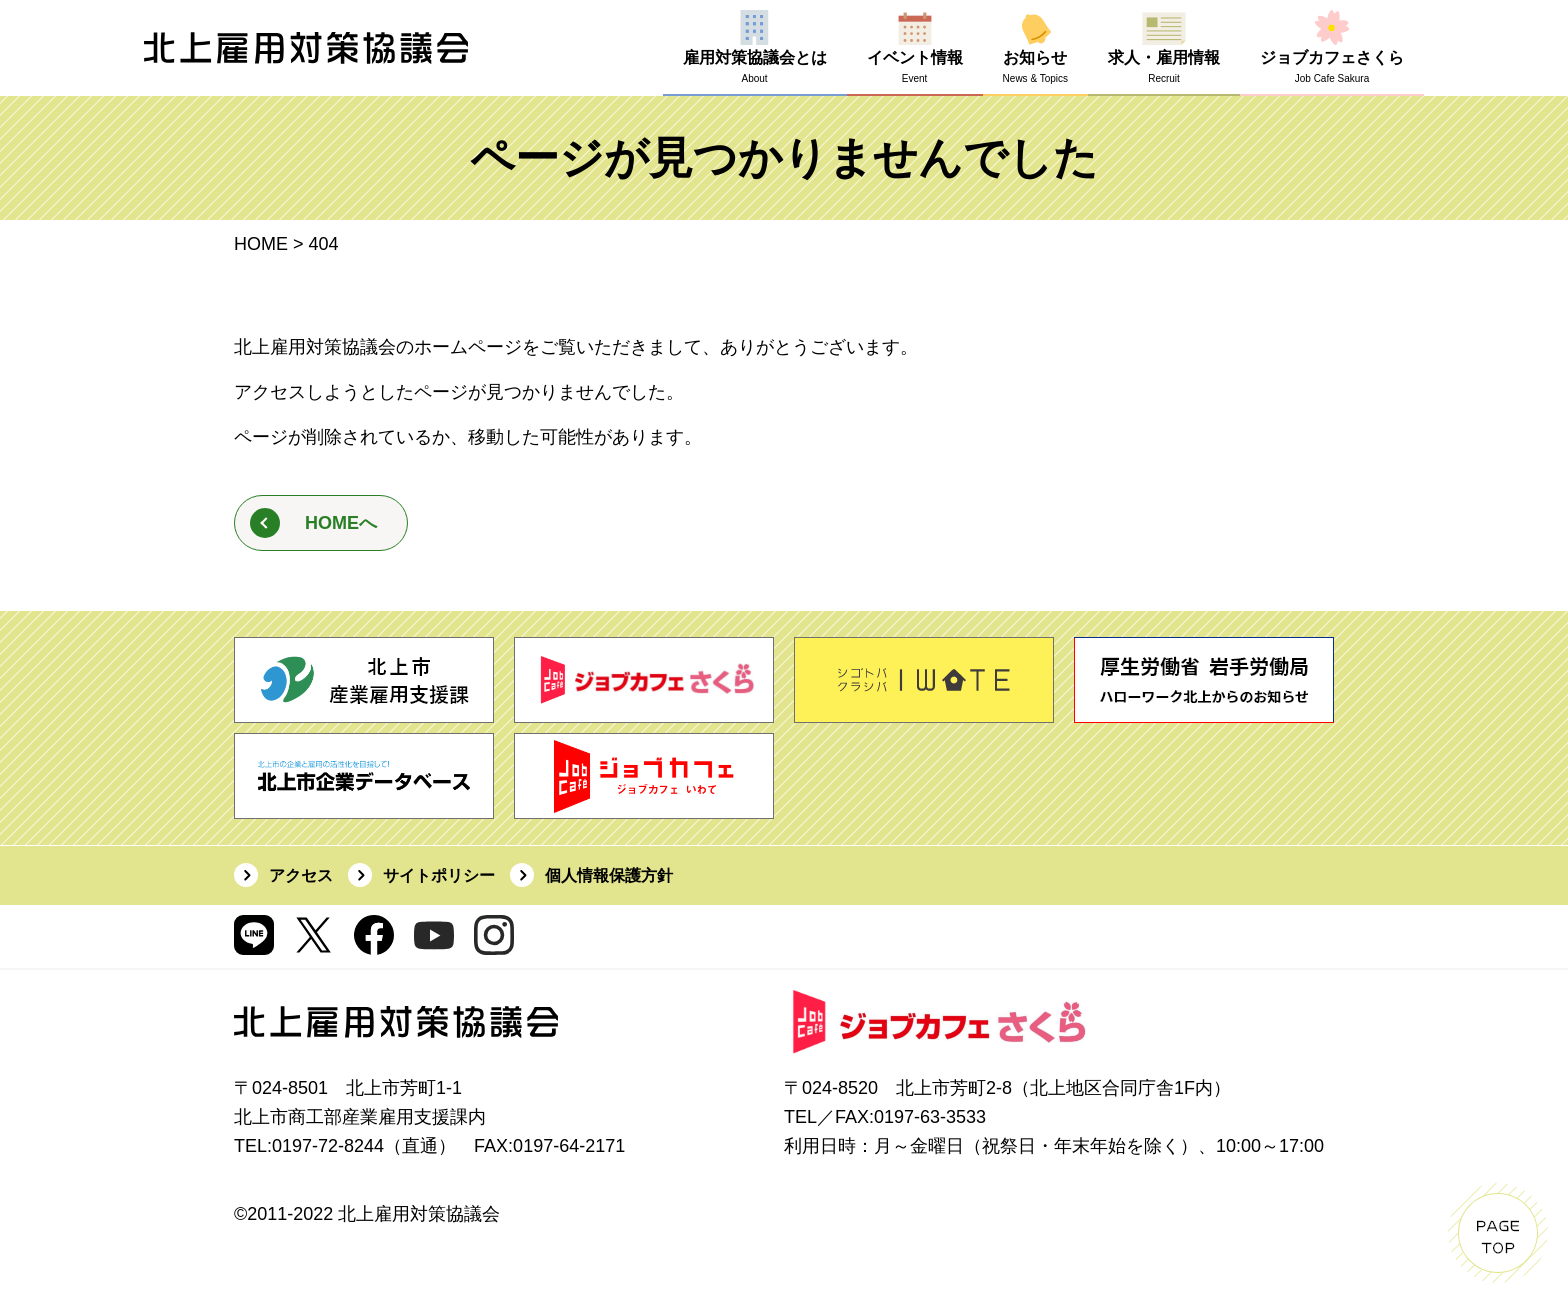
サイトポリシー (439, 875)
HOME (261, 244)
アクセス (301, 875)
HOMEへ (341, 523)
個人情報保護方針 (609, 875)
